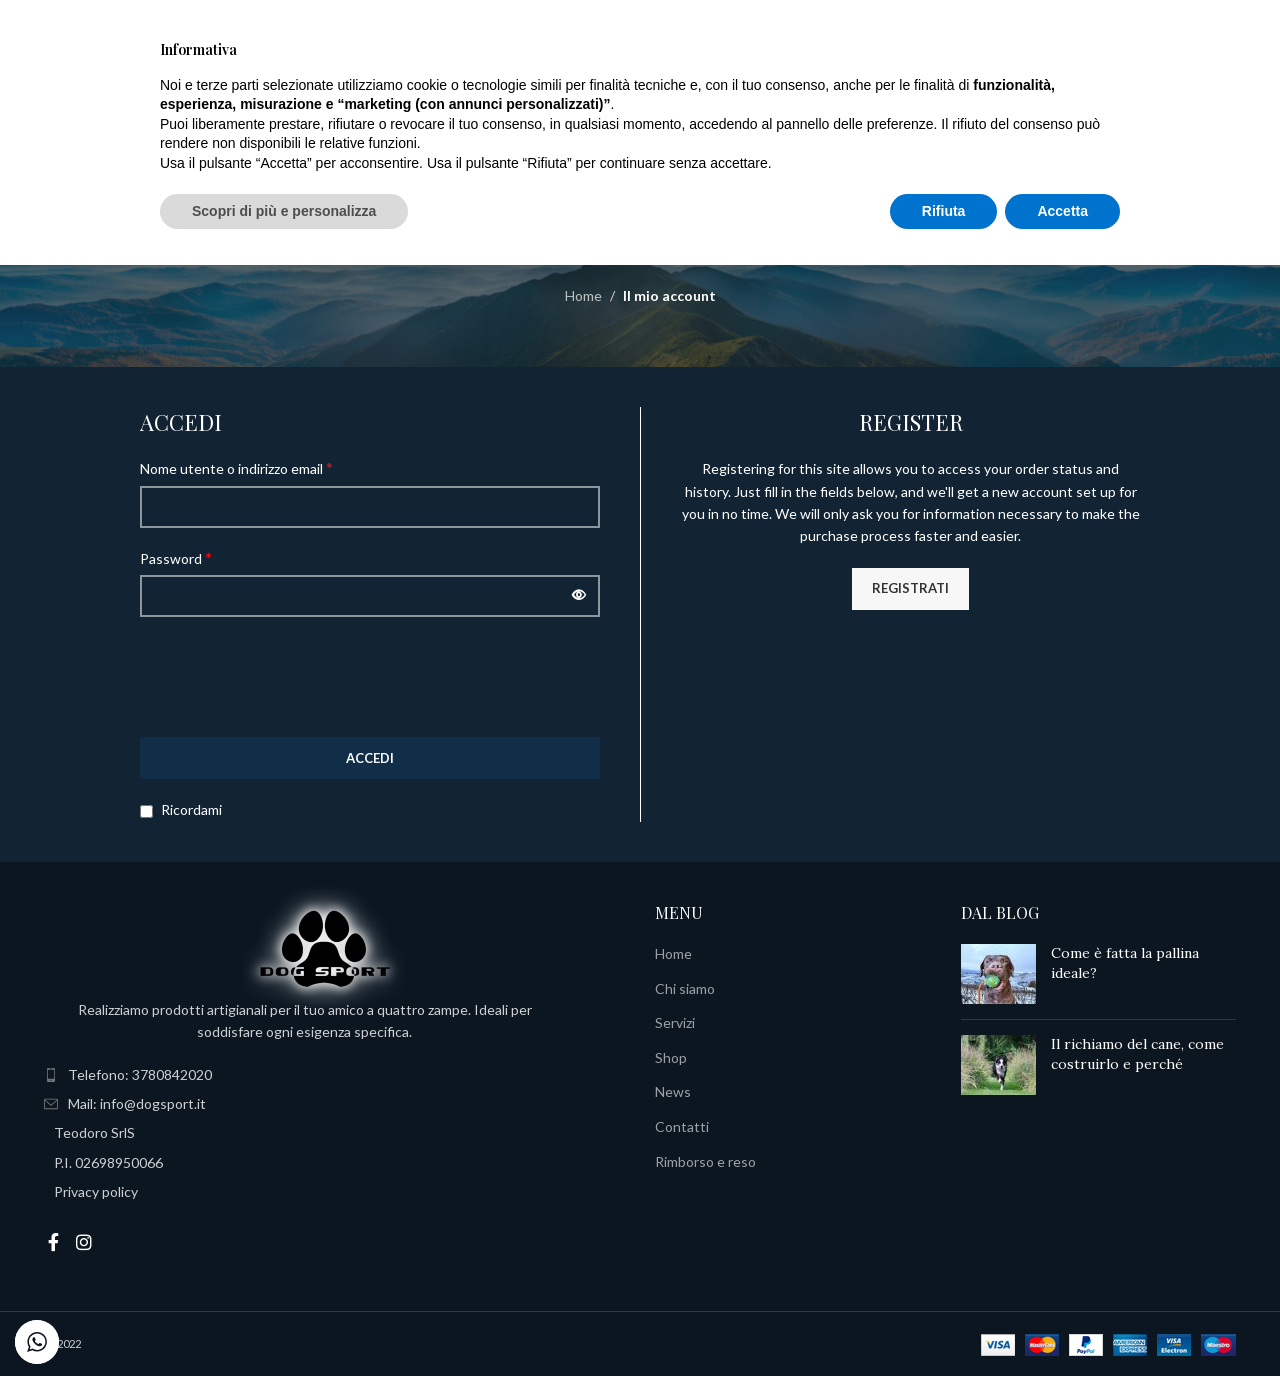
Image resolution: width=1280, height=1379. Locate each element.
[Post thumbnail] (998, 977)
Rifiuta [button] (944, 1324)
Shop (671, 1060)
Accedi (370, 760)
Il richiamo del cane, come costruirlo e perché (1137, 1057)
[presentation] (292, 679)
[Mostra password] (579, 599)
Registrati (910, 591)
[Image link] (324, 949)
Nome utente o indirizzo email (236, 470)
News (673, 1094)
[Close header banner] (1255, 20)
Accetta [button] (1062, 1324)
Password (176, 559)
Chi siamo (685, 990)
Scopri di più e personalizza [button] (284, 1324)
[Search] (115, 88)
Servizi (675, 1025)
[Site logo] (640, 85)
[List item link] (334, 1077)
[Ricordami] (146, 814)
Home (583, 298)
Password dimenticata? (527, 812)
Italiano (1109, 88)
